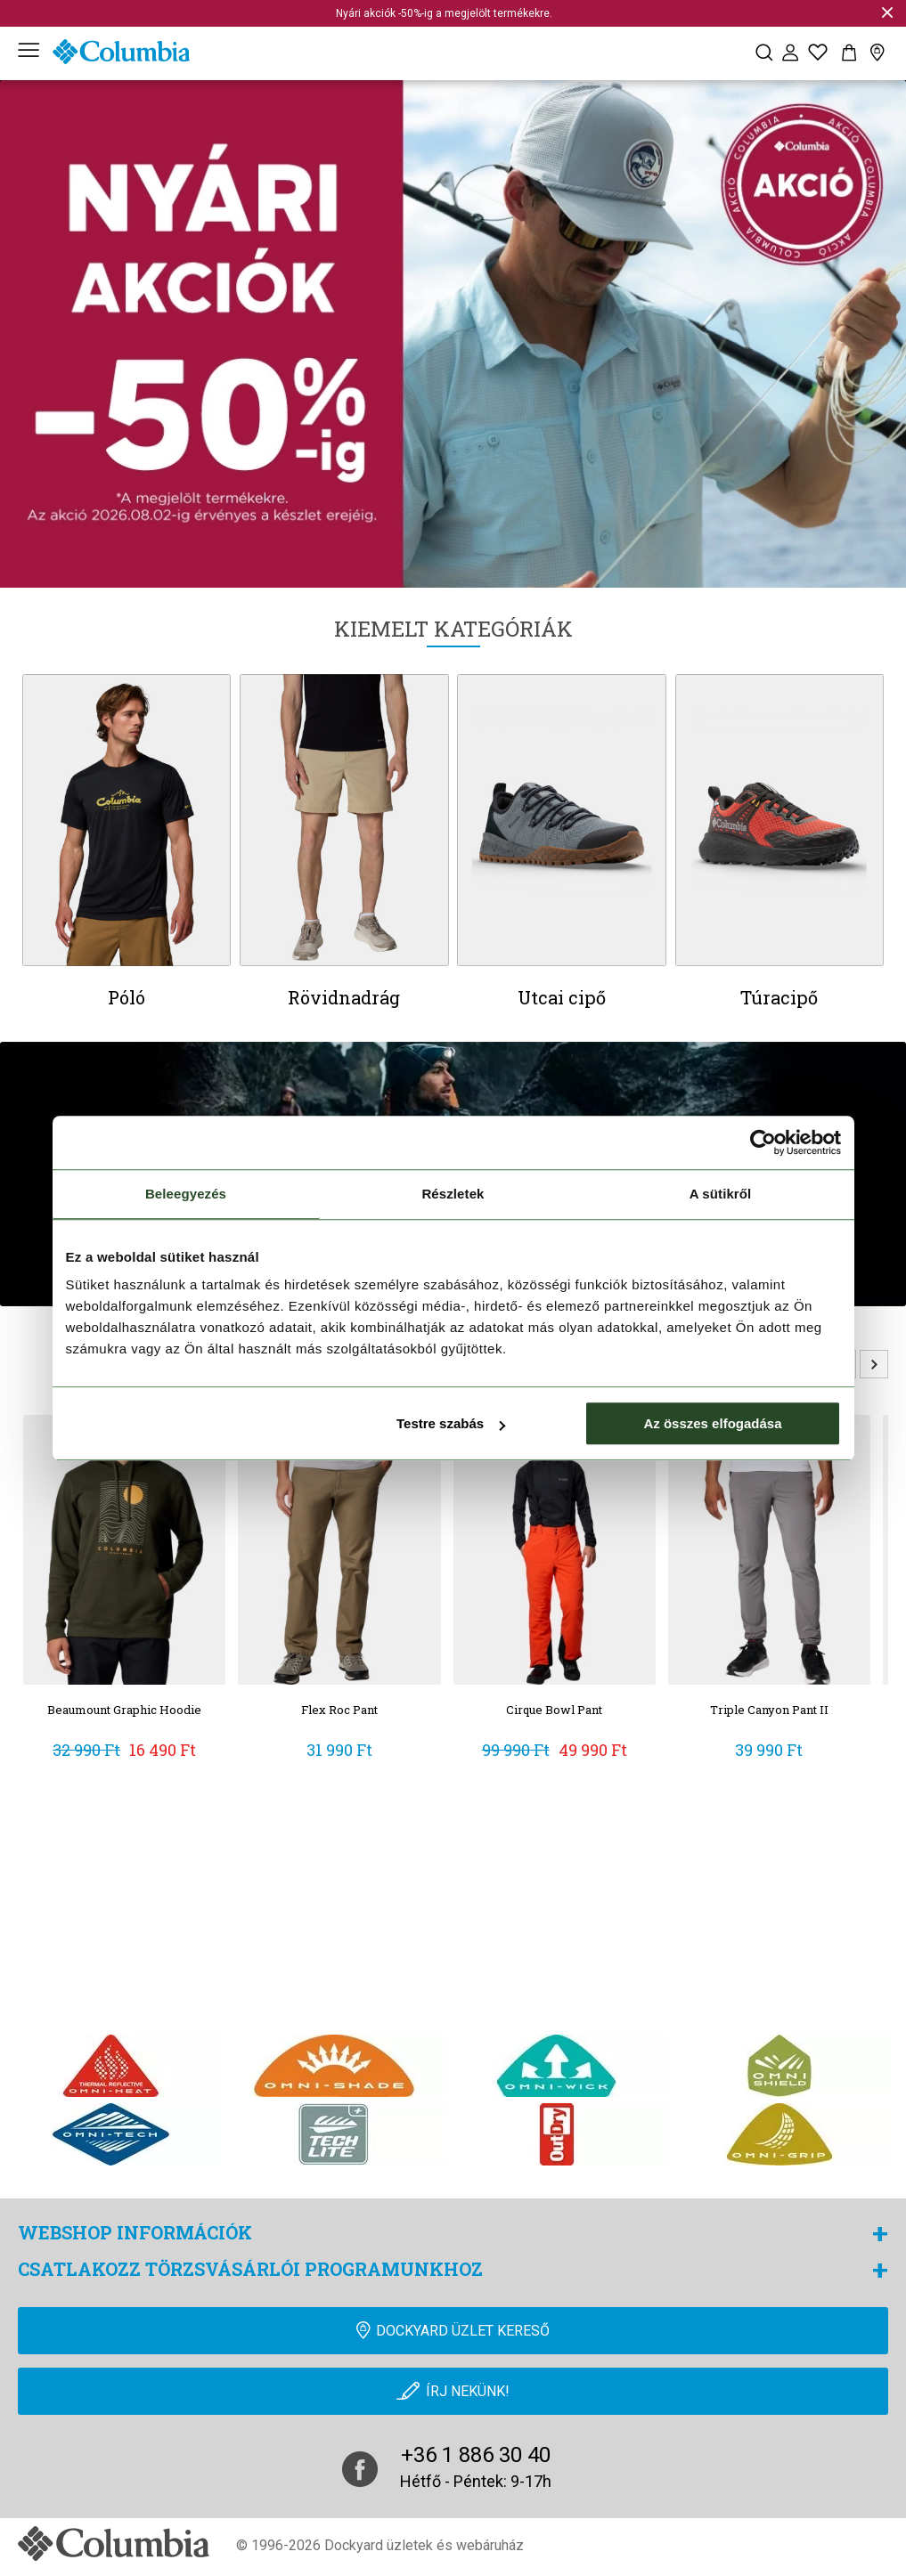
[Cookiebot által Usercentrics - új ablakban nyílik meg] (763, 1142)
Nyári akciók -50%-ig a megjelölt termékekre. (444, 13)
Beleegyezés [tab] (185, 1193)
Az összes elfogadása (712, 1423)
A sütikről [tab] (721, 1193)
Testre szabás (450, 1423)
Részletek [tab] (452, 1193)
